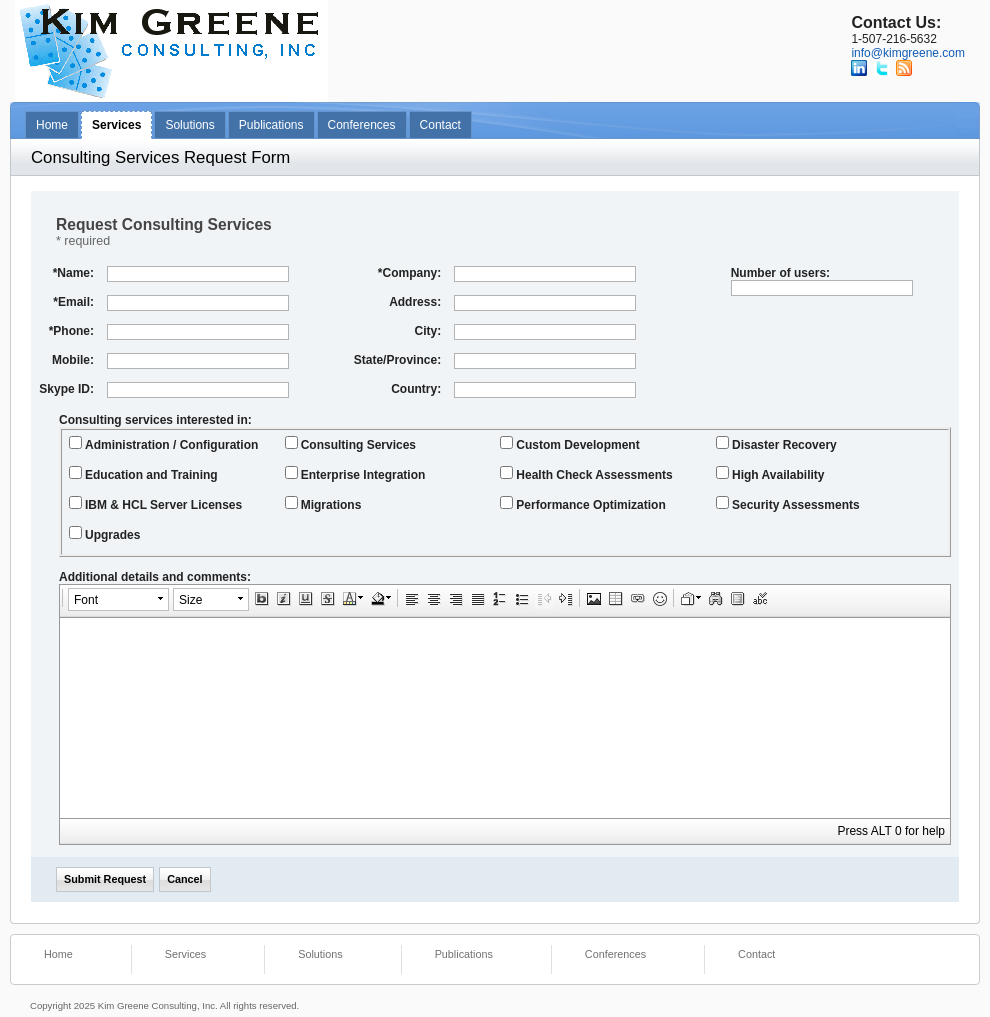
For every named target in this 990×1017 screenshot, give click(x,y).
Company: (409, 273)
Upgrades (104, 534)
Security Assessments (788, 504)
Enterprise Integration (355, 474)
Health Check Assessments (586, 474)
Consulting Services (350, 444)
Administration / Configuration (163, 444)
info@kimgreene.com (908, 53)
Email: (73, 302)
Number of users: (780, 273)
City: (427, 331)
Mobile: (73, 360)
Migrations (323, 504)
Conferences (362, 125)
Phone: (71, 331)
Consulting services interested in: (155, 420)
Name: (73, 273)
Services (116, 125)
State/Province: (397, 360)
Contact (440, 125)
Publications (271, 125)
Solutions (189, 125)
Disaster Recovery (776, 444)
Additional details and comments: (155, 577)
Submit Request (105, 879)
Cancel (184, 879)
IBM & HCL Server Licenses (155, 504)
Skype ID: (66, 389)
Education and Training (143, 474)
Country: (416, 389)
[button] (118, 599)
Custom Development (569, 444)
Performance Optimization (582, 504)
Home (52, 125)
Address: (415, 302)
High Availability (770, 474)
